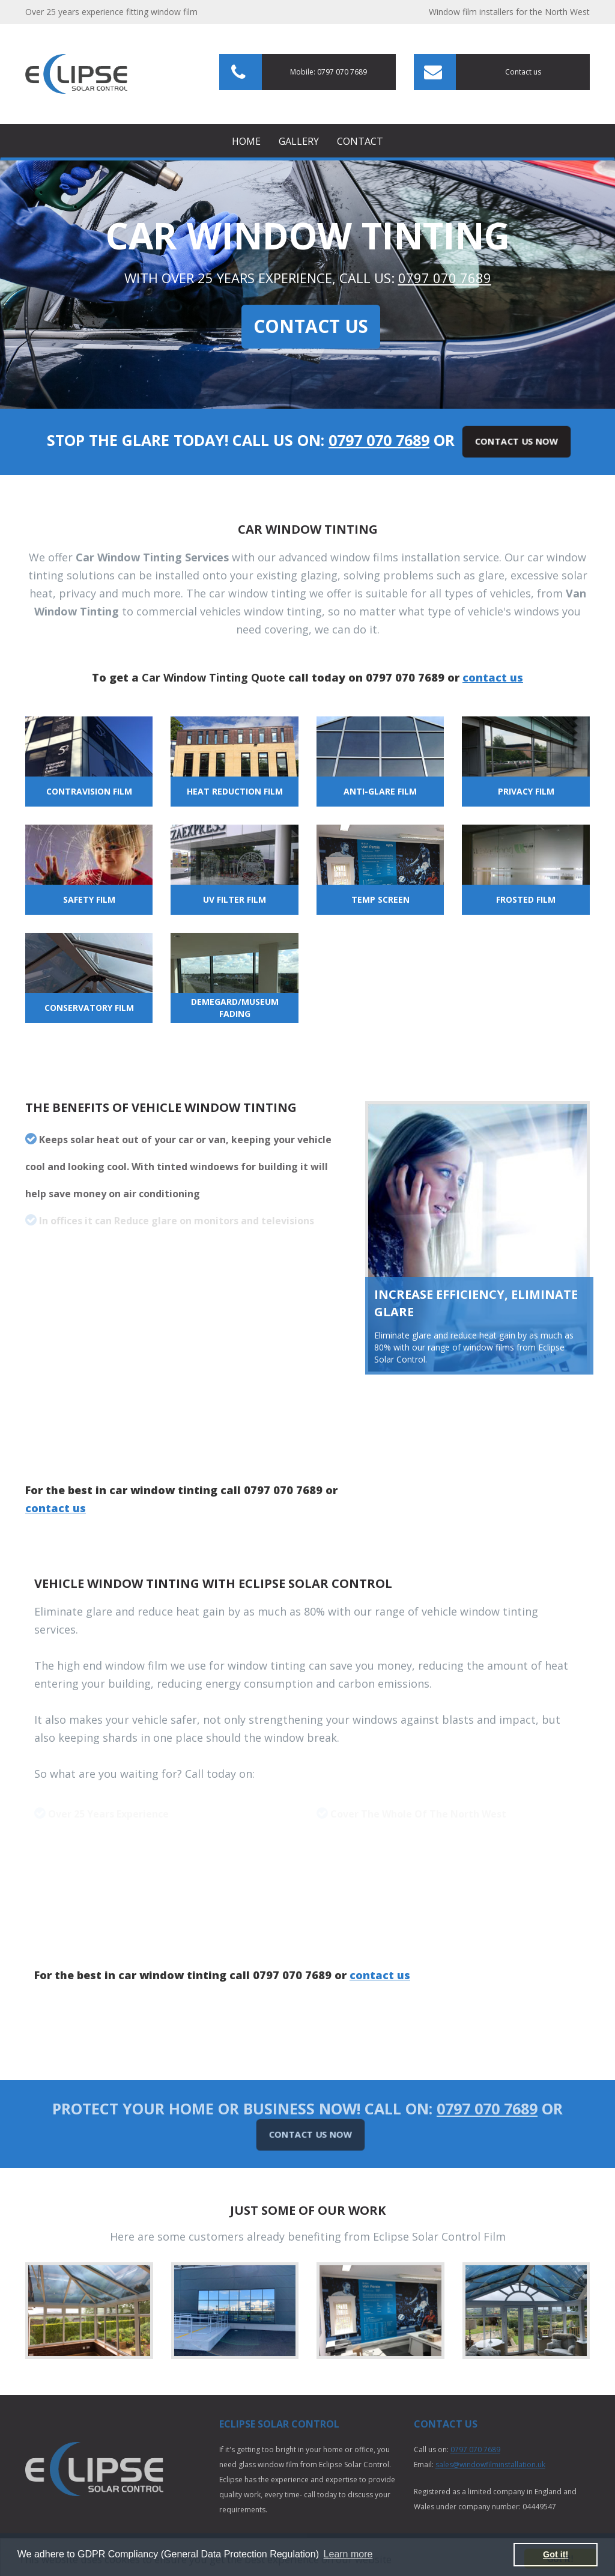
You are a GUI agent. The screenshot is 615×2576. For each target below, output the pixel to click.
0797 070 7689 (444, 278)
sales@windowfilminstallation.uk (490, 2464)
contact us (492, 677)
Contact (360, 141)
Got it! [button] (555, 2554)
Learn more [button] (348, 2554)
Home (246, 141)
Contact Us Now (516, 441)
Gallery (299, 141)
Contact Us (310, 326)
